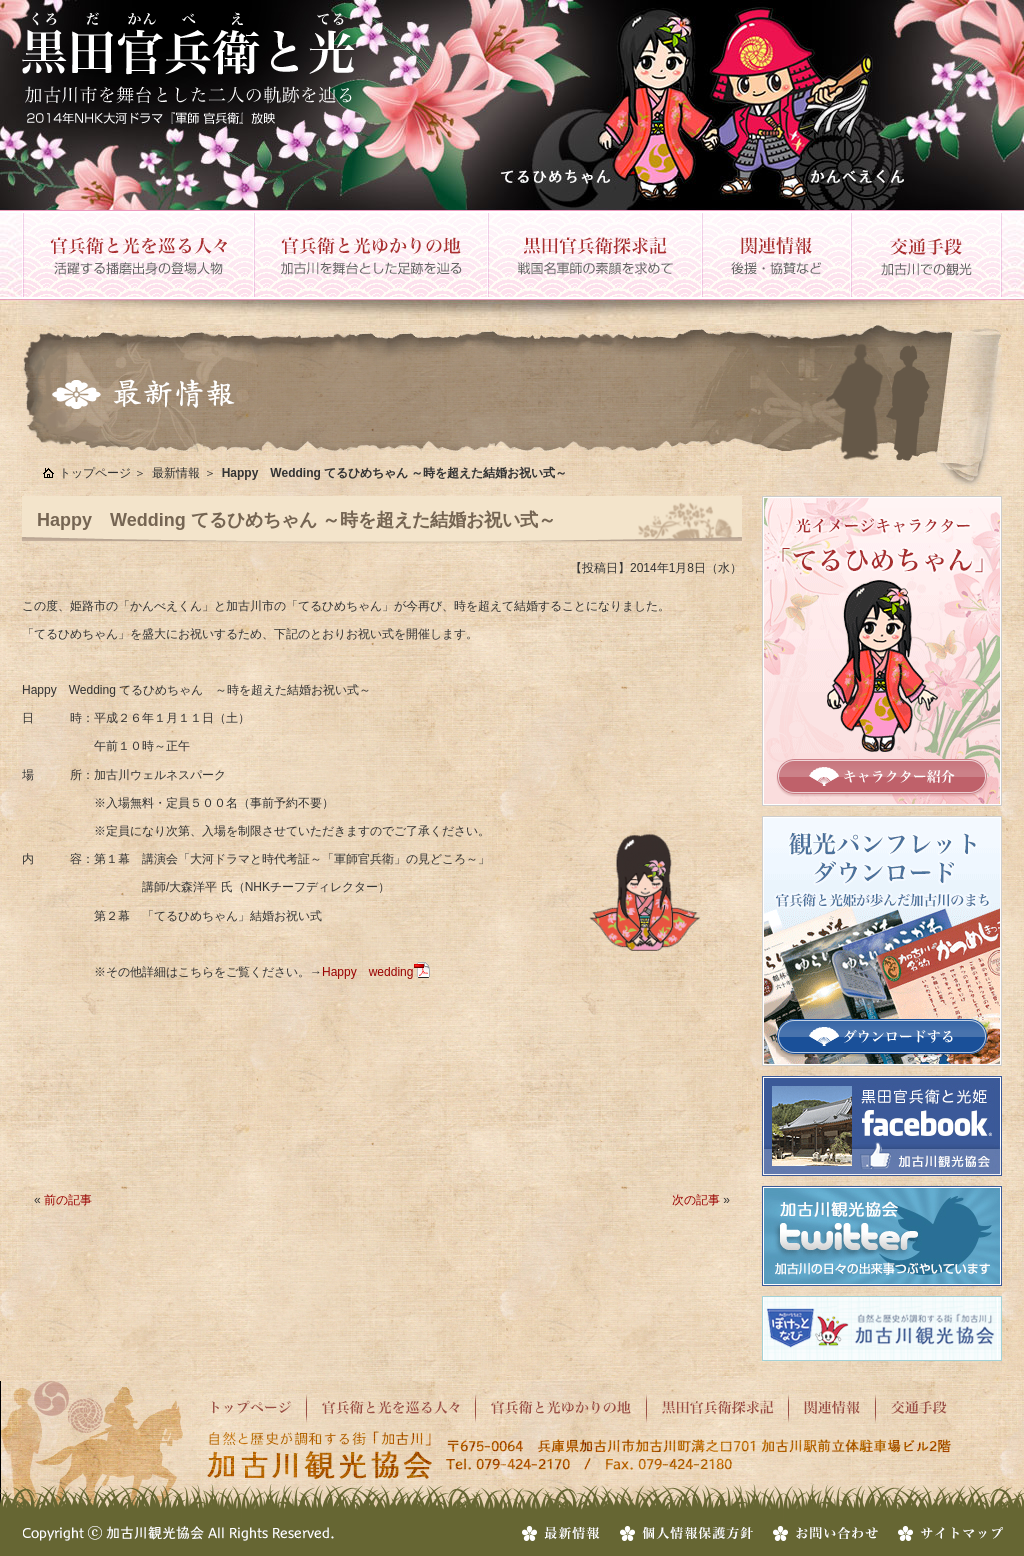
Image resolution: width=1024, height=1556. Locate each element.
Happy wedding (367, 972)
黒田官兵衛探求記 (594, 255)
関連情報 (775, 255)
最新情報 (176, 473)
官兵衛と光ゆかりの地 (370, 255)
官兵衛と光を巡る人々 (137, 255)
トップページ (95, 473)
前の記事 (68, 1200)
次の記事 (696, 1200)
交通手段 (926, 255)
